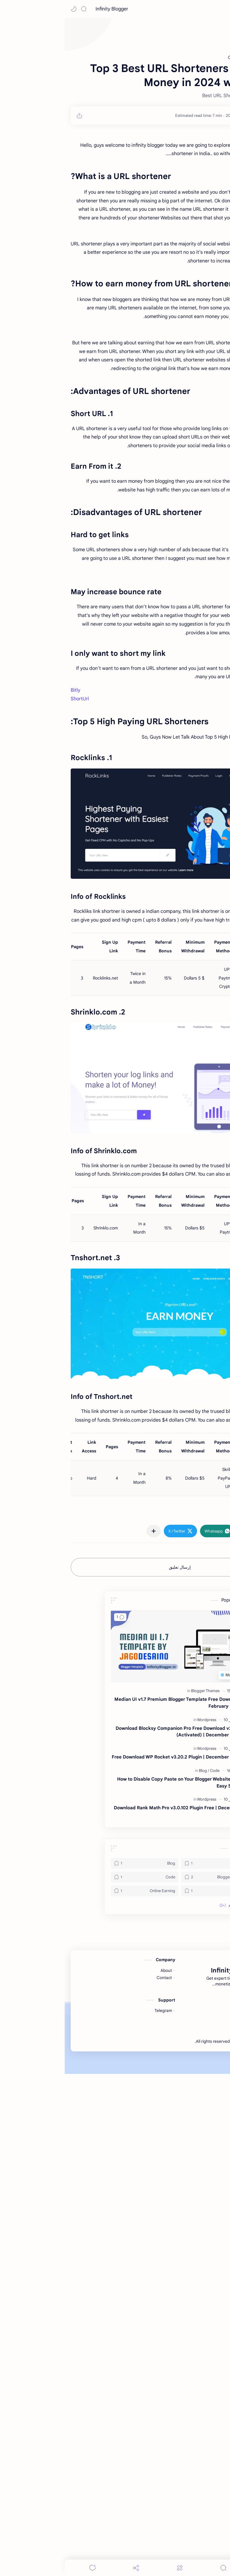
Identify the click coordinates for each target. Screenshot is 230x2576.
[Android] (150, 2030)
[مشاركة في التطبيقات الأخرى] (89, 1698)
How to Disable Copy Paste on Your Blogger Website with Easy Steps (114, 1950)
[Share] (71, 2568)
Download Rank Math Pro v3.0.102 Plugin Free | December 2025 (112, 1978)
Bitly (11, 774)
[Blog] (139, 1938)
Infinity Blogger (47, 9)
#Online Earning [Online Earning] (206, 1680)
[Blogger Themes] (140, 1858)
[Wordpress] (142, 1887)
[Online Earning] (80, 2058)
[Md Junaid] (199, 115)
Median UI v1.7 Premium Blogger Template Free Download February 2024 (113, 1870)
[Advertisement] (115, 617)
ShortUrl (15, 783)
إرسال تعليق (115, 1734)
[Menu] (115, 2568)
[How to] (150, 2058)
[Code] (150, 1938)
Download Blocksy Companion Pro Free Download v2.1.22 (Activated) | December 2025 (113, 1899)
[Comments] (27, 2568)
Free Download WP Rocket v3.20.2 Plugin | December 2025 (111, 1924)
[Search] (19, 8)
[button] (8, 8)
